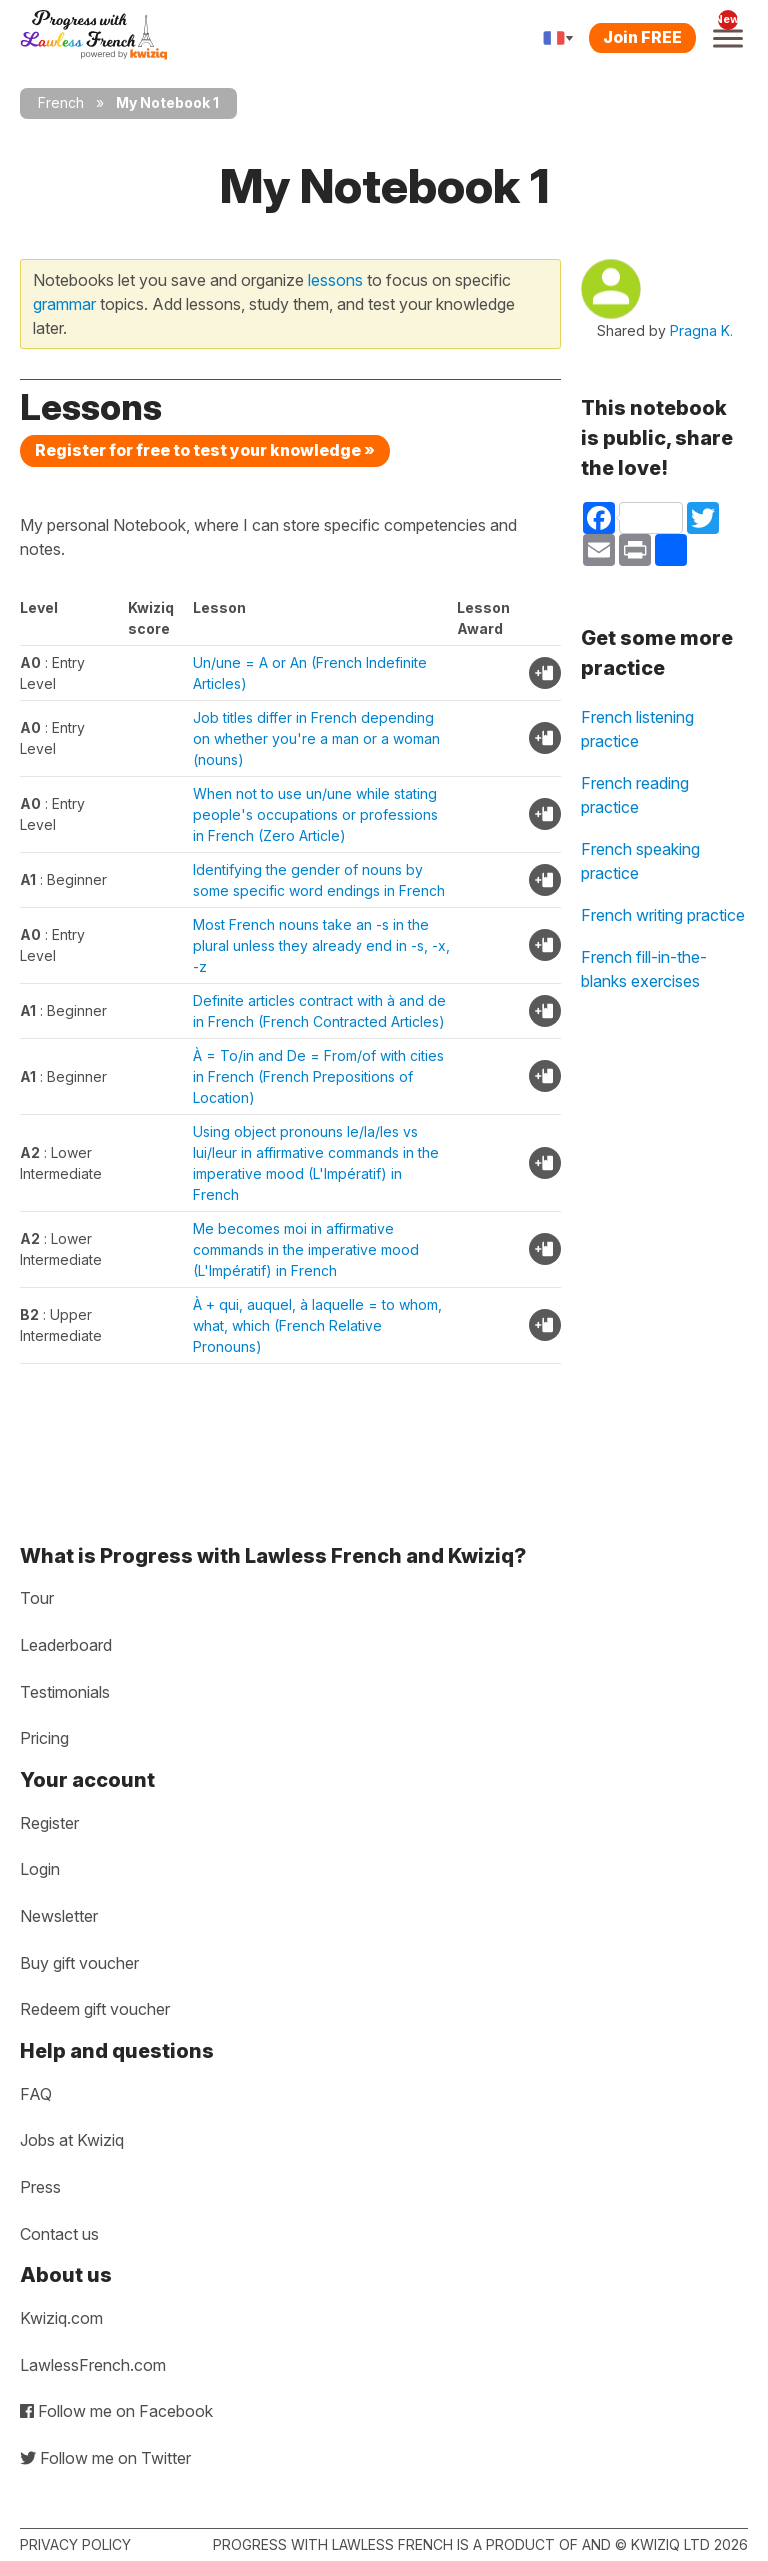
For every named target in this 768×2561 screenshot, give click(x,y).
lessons (335, 280)
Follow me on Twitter (105, 2458)
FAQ (36, 2094)
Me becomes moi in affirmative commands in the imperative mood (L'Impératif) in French (306, 1249)
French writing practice (663, 915)
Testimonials (65, 1692)
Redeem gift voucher (95, 2009)
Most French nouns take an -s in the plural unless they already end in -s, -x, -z (321, 945)
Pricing (44, 1738)
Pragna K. (701, 330)
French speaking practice (640, 861)
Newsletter (59, 1916)
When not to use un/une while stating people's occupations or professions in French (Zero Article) (315, 814)
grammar (64, 304)
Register (49, 1823)
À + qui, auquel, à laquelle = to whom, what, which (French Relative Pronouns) (317, 1325)
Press (40, 2187)
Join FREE (642, 37)
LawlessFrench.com (93, 2365)
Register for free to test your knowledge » (205, 450)
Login (40, 1869)
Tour (37, 1598)
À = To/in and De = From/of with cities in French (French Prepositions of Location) (318, 1076)
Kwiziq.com (61, 2318)
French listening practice (637, 729)
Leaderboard (66, 1645)
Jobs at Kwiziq (72, 2140)
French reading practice (635, 795)
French (61, 102)
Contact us (59, 2234)
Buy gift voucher (79, 1963)
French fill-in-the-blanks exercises (644, 969)
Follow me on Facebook (116, 2411)
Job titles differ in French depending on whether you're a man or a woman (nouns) (316, 738)
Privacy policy (75, 2544)
